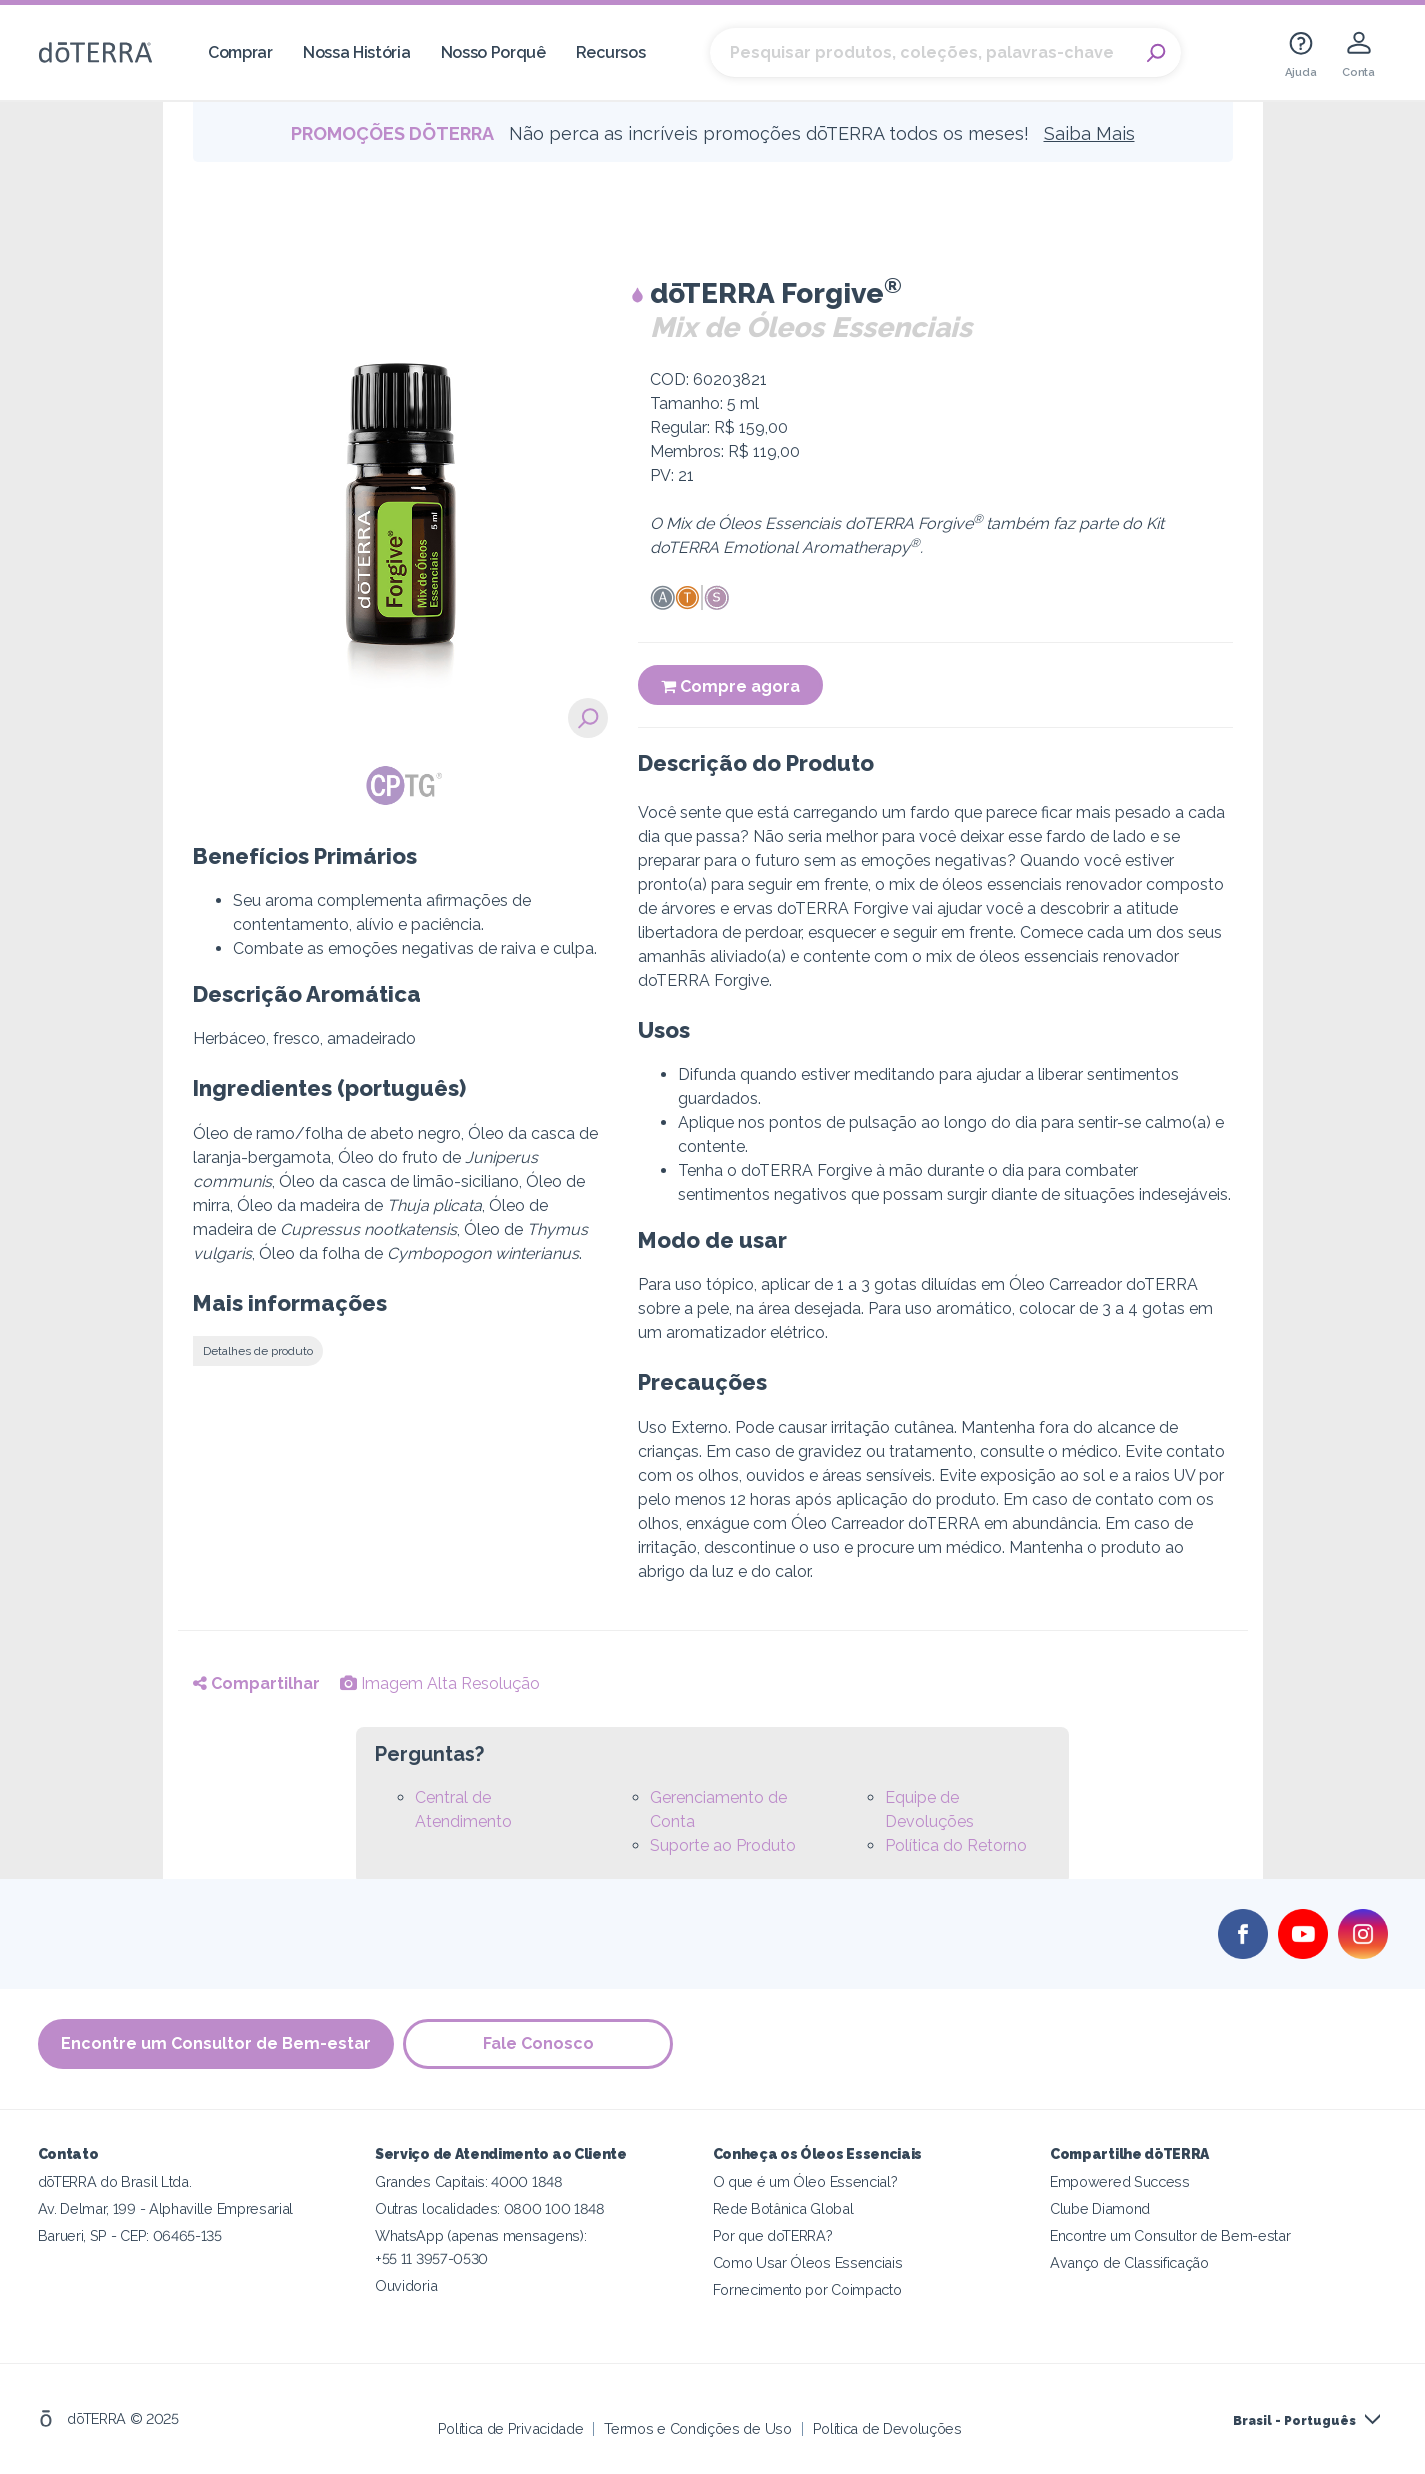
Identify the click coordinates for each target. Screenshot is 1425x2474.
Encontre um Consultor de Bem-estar (216, 2043)
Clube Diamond (1100, 2208)
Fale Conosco (538, 2043)
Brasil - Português (1294, 2421)
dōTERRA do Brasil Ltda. (115, 2181)
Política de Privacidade (511, 2428)
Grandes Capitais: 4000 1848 (469, 2181)
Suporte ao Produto (723, 1845)
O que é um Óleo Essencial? (805, 2181)
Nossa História (357, 52)
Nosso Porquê (493, 52)
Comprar (240, 52)
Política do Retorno (956, 1845)
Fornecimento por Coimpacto (807, 2289)
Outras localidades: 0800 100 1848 (490, 2208)
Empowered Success (1120, 2181)
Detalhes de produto (258, 1351)
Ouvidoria (406, 2285)
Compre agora (730, 686)
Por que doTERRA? (773, 2235)
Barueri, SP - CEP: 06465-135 (130, 2235)
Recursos (611, 52)
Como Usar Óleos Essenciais (808, 2262)
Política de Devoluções (887, 2428)
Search (1156, 53)
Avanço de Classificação (1129, 2262)
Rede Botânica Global (783, 2208)
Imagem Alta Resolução (440, 1683)
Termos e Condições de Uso (697, 2428)
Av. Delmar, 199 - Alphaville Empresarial (166, 2208)
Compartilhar (256, 1683)
